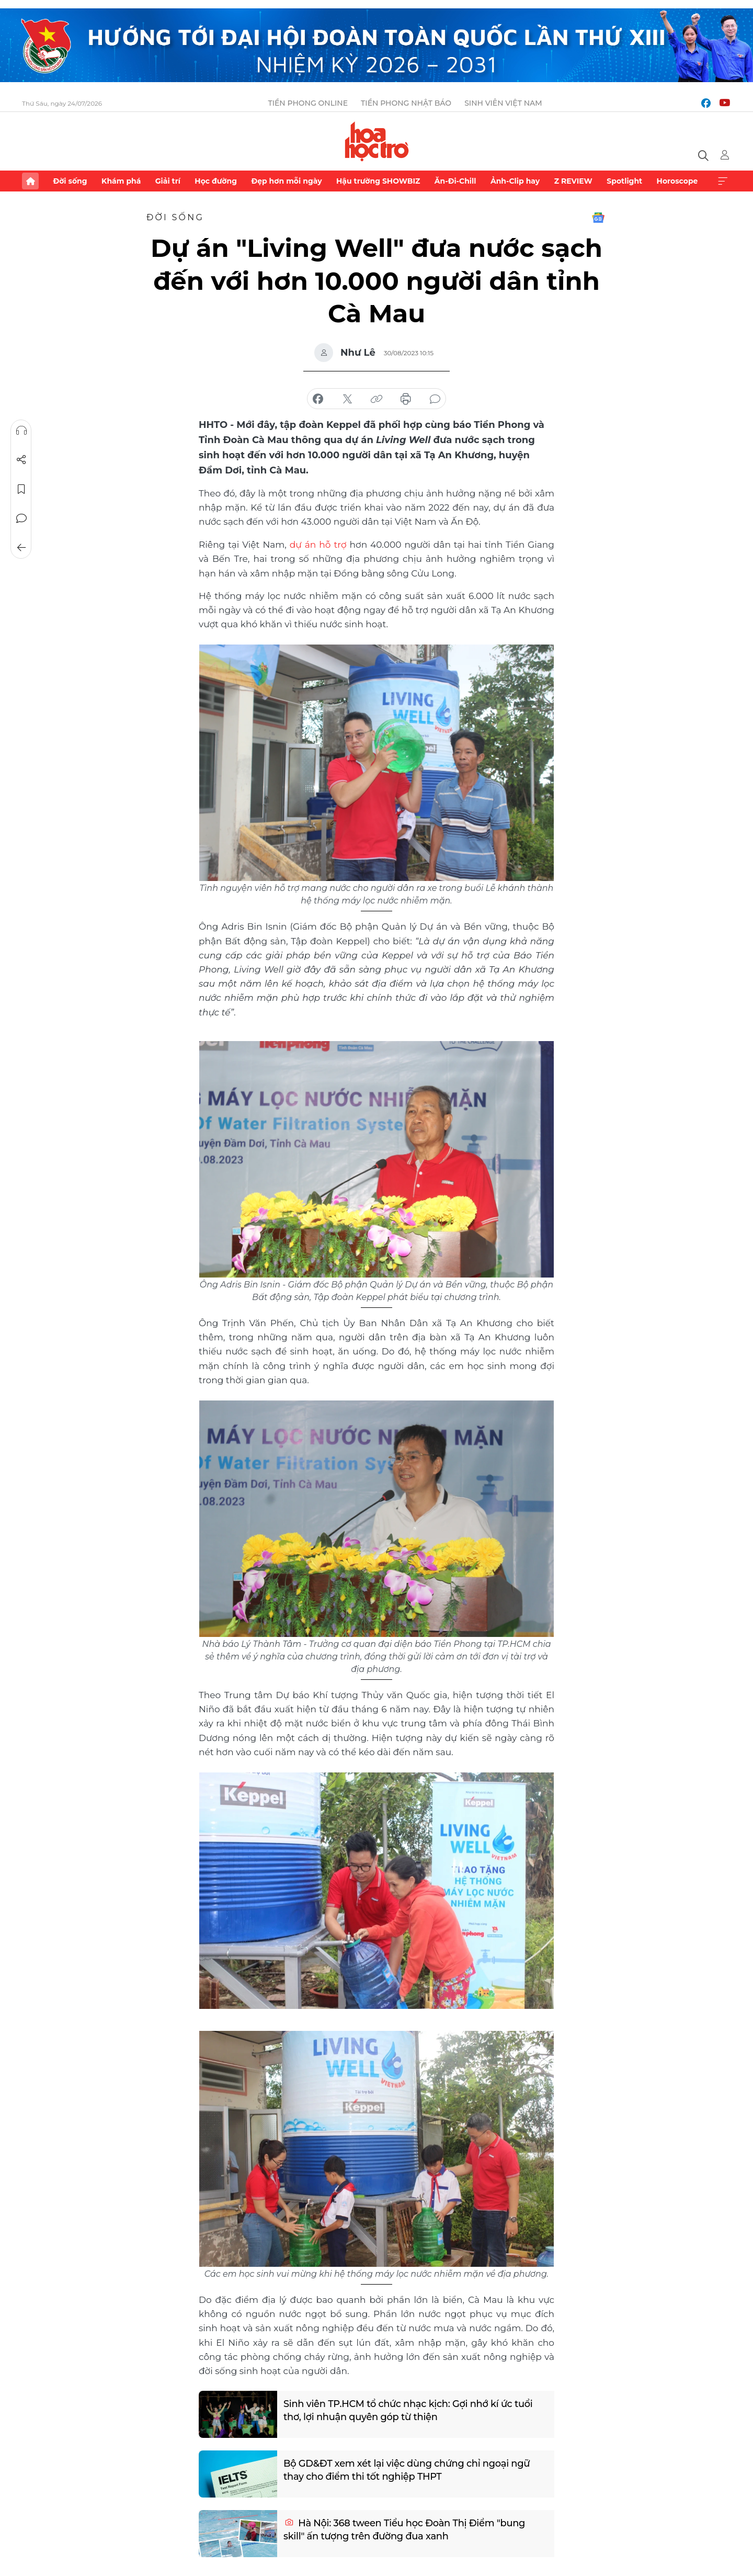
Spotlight (624, 181)
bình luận (435, 399)
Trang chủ (30, 181)
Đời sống (70, 181)
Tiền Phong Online (308, 103)
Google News (598, 217)
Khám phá (121, 181)
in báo (406, 399)
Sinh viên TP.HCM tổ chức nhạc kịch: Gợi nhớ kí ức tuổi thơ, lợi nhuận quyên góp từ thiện (408, 2409)
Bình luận (21, 518)
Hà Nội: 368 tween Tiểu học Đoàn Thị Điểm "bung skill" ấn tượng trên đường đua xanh (405, 2528)
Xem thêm (722, 181)
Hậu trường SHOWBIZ (378, 181)
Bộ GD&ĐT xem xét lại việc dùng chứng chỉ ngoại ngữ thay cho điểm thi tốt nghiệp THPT (407, 2469)
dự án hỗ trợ (318, 544)
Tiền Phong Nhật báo (406, 103)
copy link (376, 399)
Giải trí (167, 181)
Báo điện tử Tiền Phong (376, 141)
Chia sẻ (21, 460)
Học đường (216, 181)
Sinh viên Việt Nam (503, 103)
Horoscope (677, 181)
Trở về (21, 547)
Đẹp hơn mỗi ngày (286, 181)
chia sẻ (318, 399)
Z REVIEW (573, 181)
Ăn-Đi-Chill (455, 181)
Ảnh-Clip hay (515, 181)
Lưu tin (21, 489)
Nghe (21, 430)
